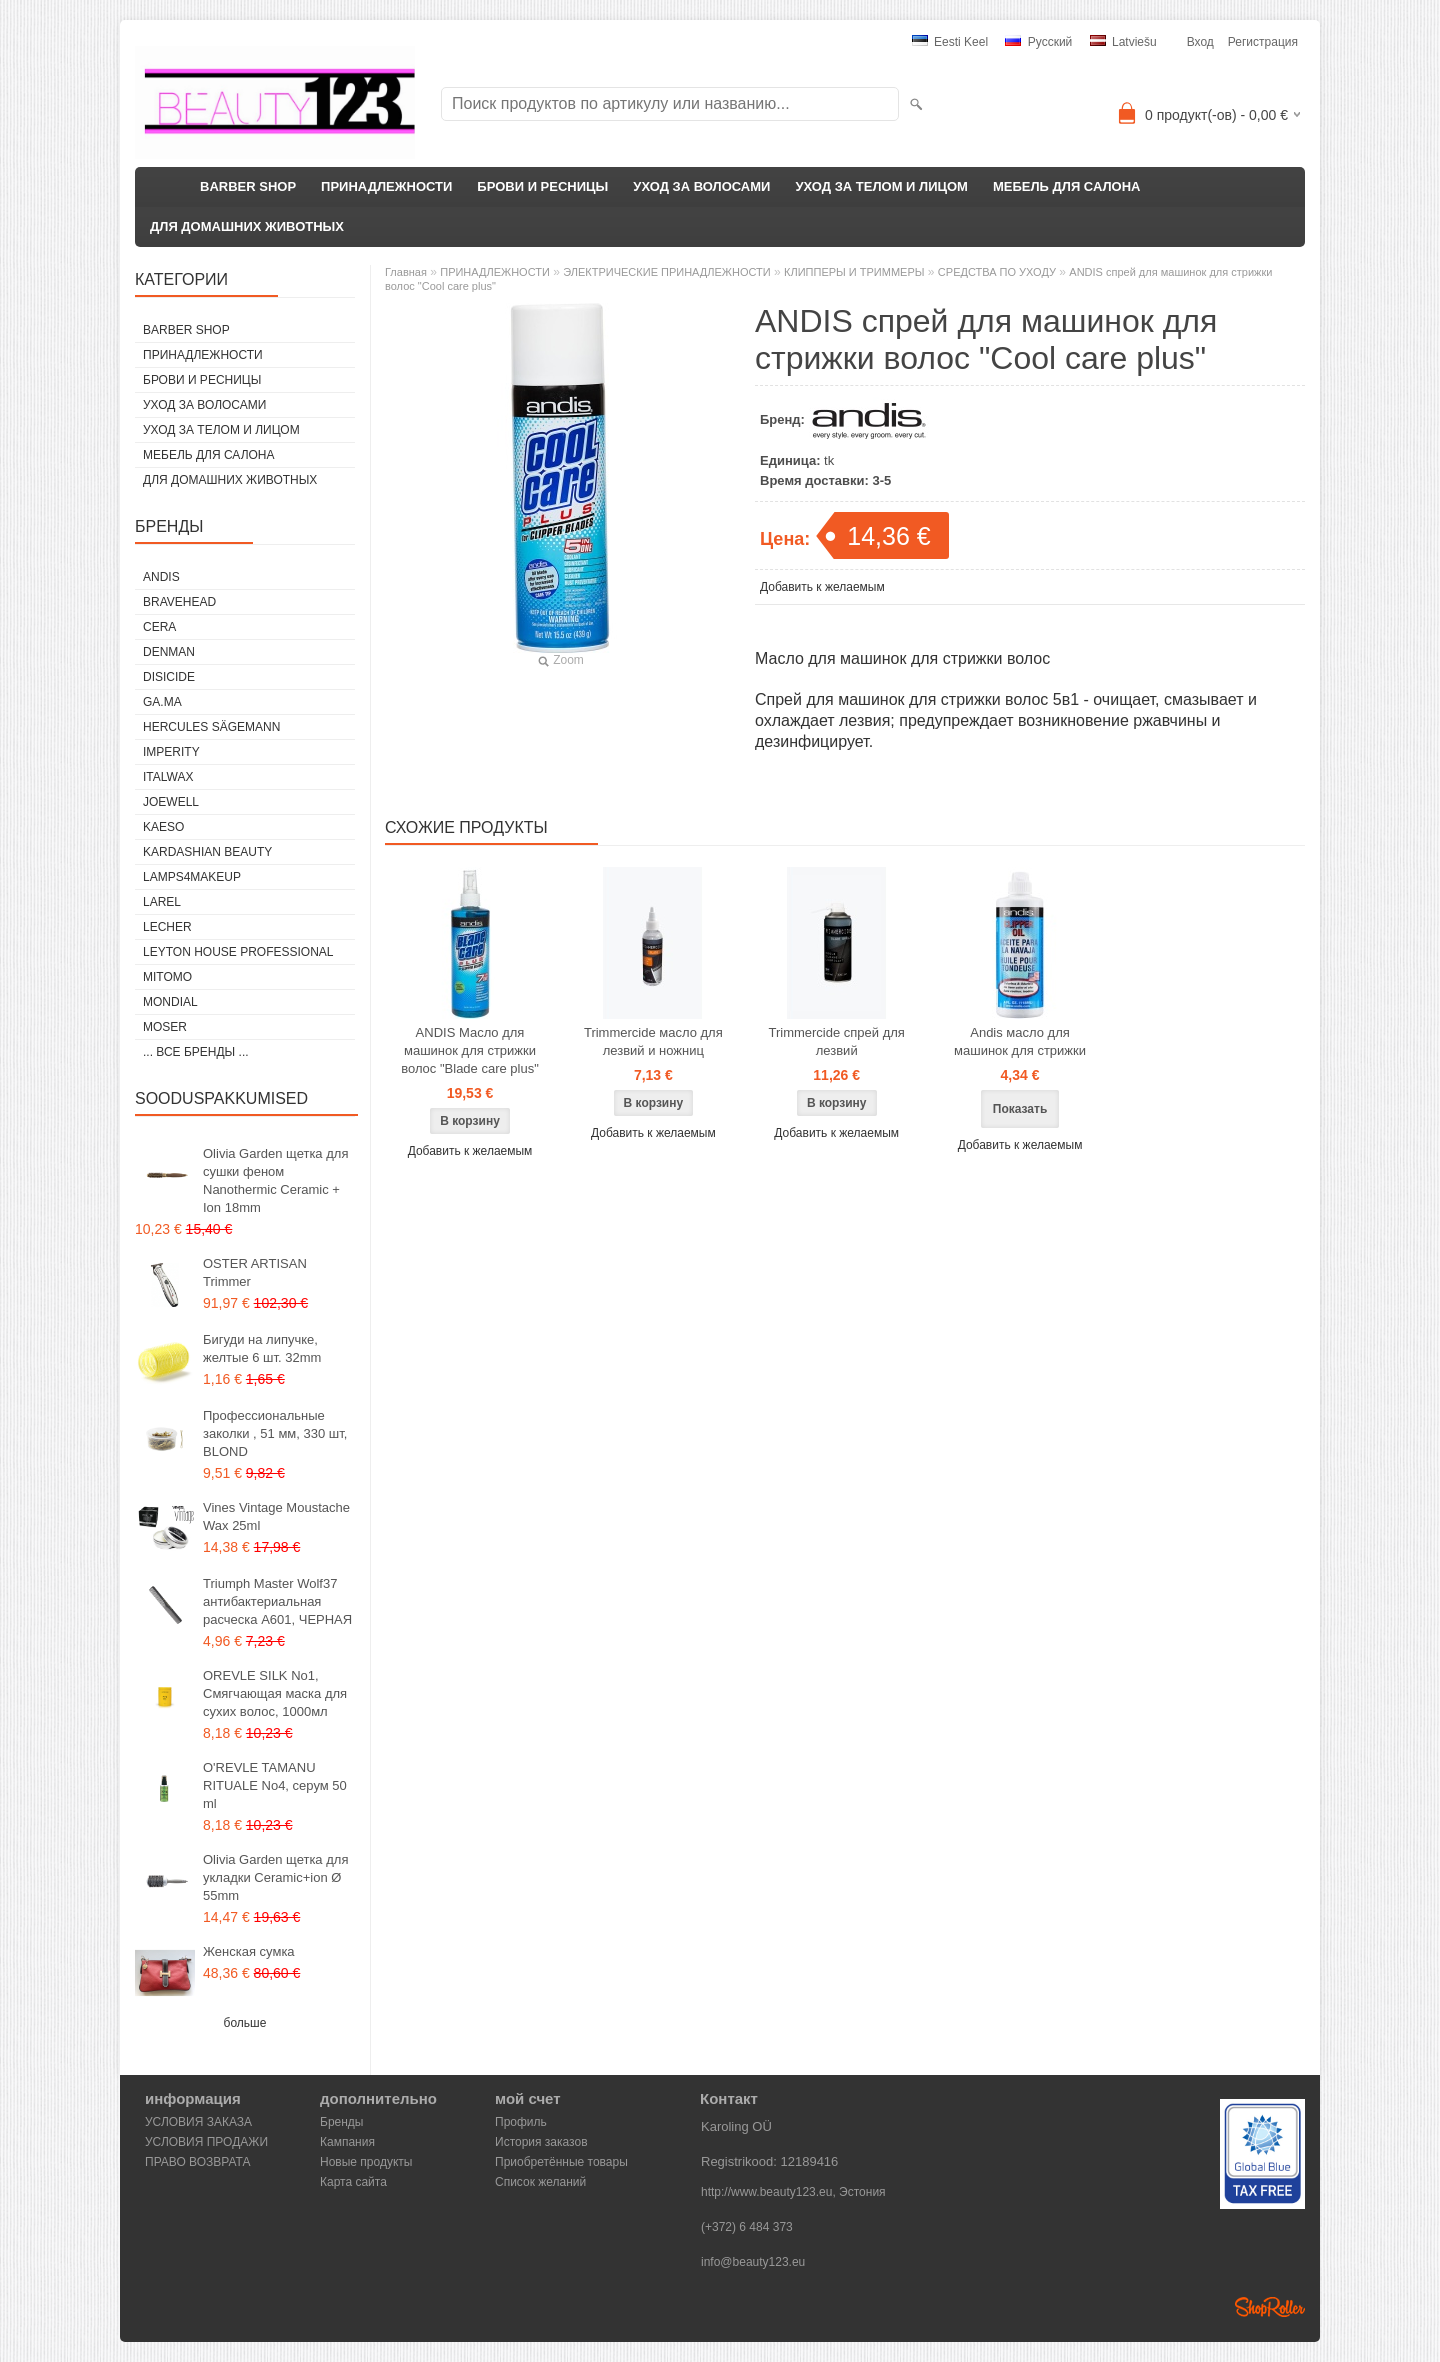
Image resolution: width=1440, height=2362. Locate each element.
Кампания (347, 2142)
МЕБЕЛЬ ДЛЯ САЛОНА (1067, 186)
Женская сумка (249, 1951)
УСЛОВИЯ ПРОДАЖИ (206, 2142)
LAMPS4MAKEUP (192, 877)
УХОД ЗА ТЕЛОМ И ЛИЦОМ (881, 186)
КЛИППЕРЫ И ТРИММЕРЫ (854, 272)
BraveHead (179, 602)
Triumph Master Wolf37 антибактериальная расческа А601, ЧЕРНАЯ (277, 1601)
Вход (1200, 42)
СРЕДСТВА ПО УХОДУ (997, 272)
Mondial (170, 1002)
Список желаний (540, 2182)
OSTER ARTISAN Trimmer (255, 1272)
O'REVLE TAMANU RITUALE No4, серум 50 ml (275, 1785)
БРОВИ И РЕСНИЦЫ (542, 186)
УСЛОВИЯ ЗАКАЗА (198, 2122)
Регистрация (1263, 42)
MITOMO (167, 977)
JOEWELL (171, 802)
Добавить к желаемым (822, 587)
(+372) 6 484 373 (747, 2227)
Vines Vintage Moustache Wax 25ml (276, 1516)
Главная (406, 272)
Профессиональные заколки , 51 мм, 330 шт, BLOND (275, 1433)
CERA (159, 627)
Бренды (341, 2122)
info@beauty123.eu (753, 2262)
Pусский (1038, 42)
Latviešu (1123, 42)
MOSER (165, 1027)
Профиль (521, 2122)
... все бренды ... (196, 1052)
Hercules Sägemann (211, 727)
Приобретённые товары (561, 2162)
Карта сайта (353, 2182)
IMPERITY (171, 752)
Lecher (167, 927)
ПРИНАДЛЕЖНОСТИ (386, 186)
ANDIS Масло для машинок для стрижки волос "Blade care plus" (470, 1050)
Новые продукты (366, 2162)
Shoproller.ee (1270, 2307)
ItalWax (168, 777)
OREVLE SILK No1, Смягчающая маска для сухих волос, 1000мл (275, 1693)
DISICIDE (169, 677)
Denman (169, 652)
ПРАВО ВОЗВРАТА (198, 2162)
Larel (162, 902)
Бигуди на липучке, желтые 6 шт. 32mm (262, 1348)
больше (245, 2023)
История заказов (541, 2142)
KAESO (163, 827)
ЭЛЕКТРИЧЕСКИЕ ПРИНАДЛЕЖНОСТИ (666, 272)
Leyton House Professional (238, 952)
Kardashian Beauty (207, 852)
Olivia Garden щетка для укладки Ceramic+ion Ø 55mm (275, 1877)
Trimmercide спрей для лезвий (836, 1041)
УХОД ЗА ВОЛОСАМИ (701, 186)
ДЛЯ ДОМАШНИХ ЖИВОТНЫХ (247, 226)
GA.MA (162, 702)
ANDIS (161, 577)
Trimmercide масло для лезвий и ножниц (653, 1041)
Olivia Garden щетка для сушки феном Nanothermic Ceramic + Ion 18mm (275, 1180)
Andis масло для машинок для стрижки (1020, 1041)
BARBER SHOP (248, 186)
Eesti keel (950, 42)
